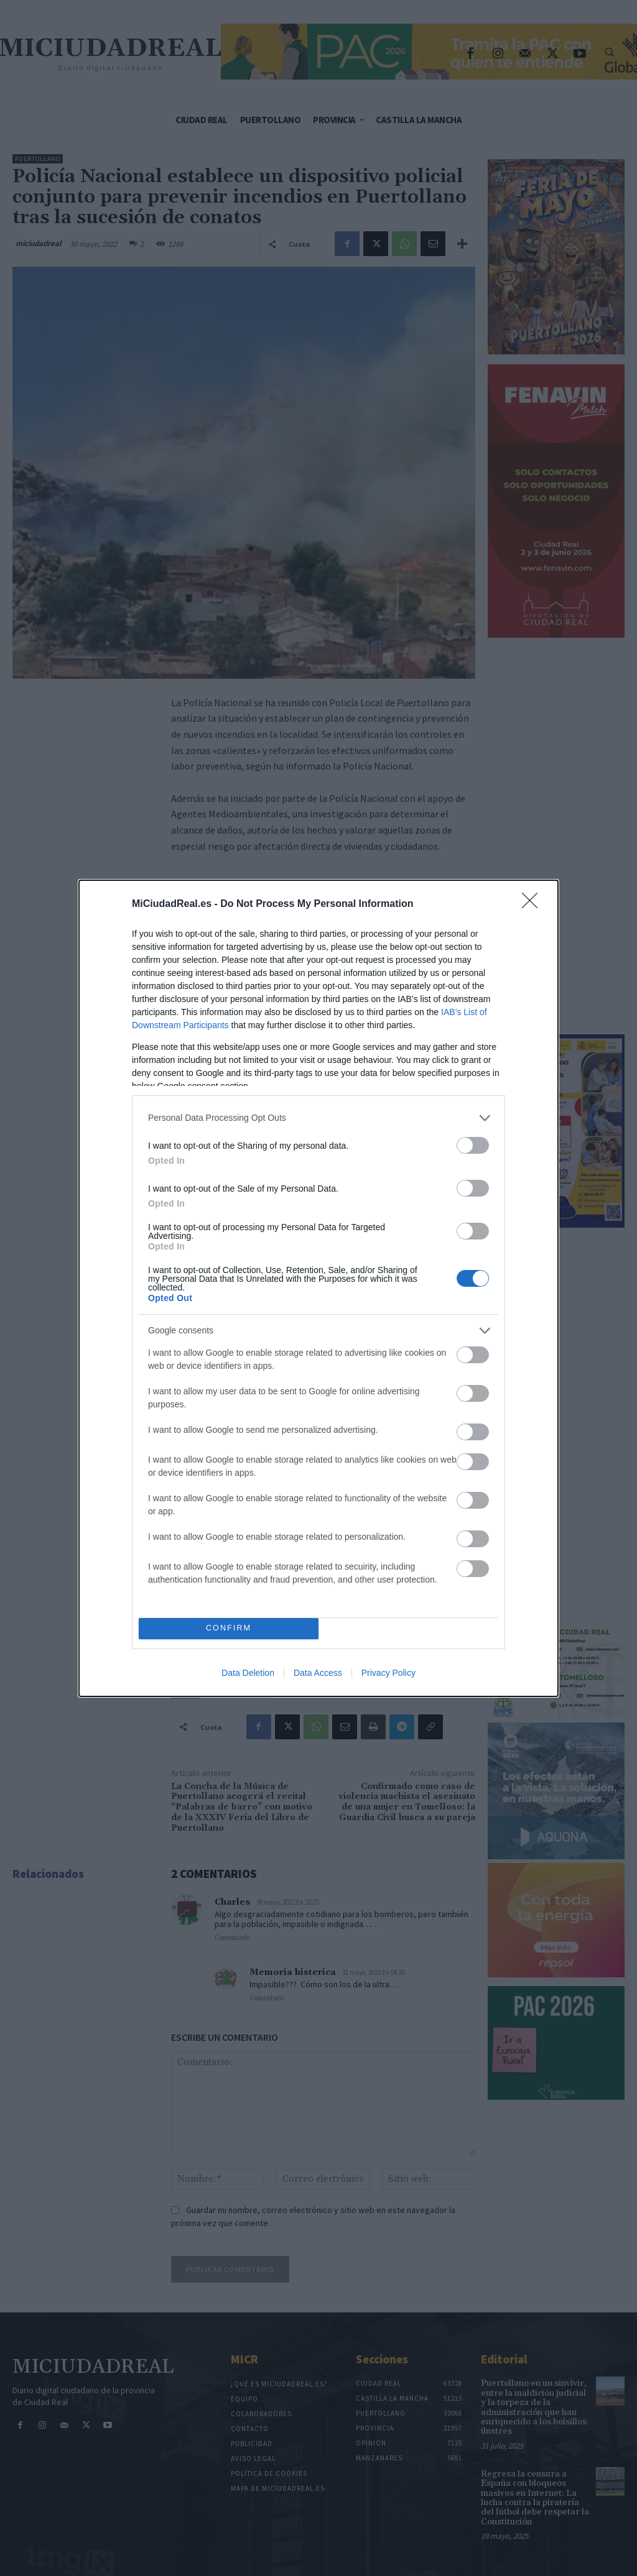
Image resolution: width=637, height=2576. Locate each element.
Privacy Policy (388, 1673)
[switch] (473, 1145)
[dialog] (318, 1288)
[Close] (534, 904)
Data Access (318, 1673)
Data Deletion (247, 1673)
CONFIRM (228, 1628)
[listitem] (318, 1118)
